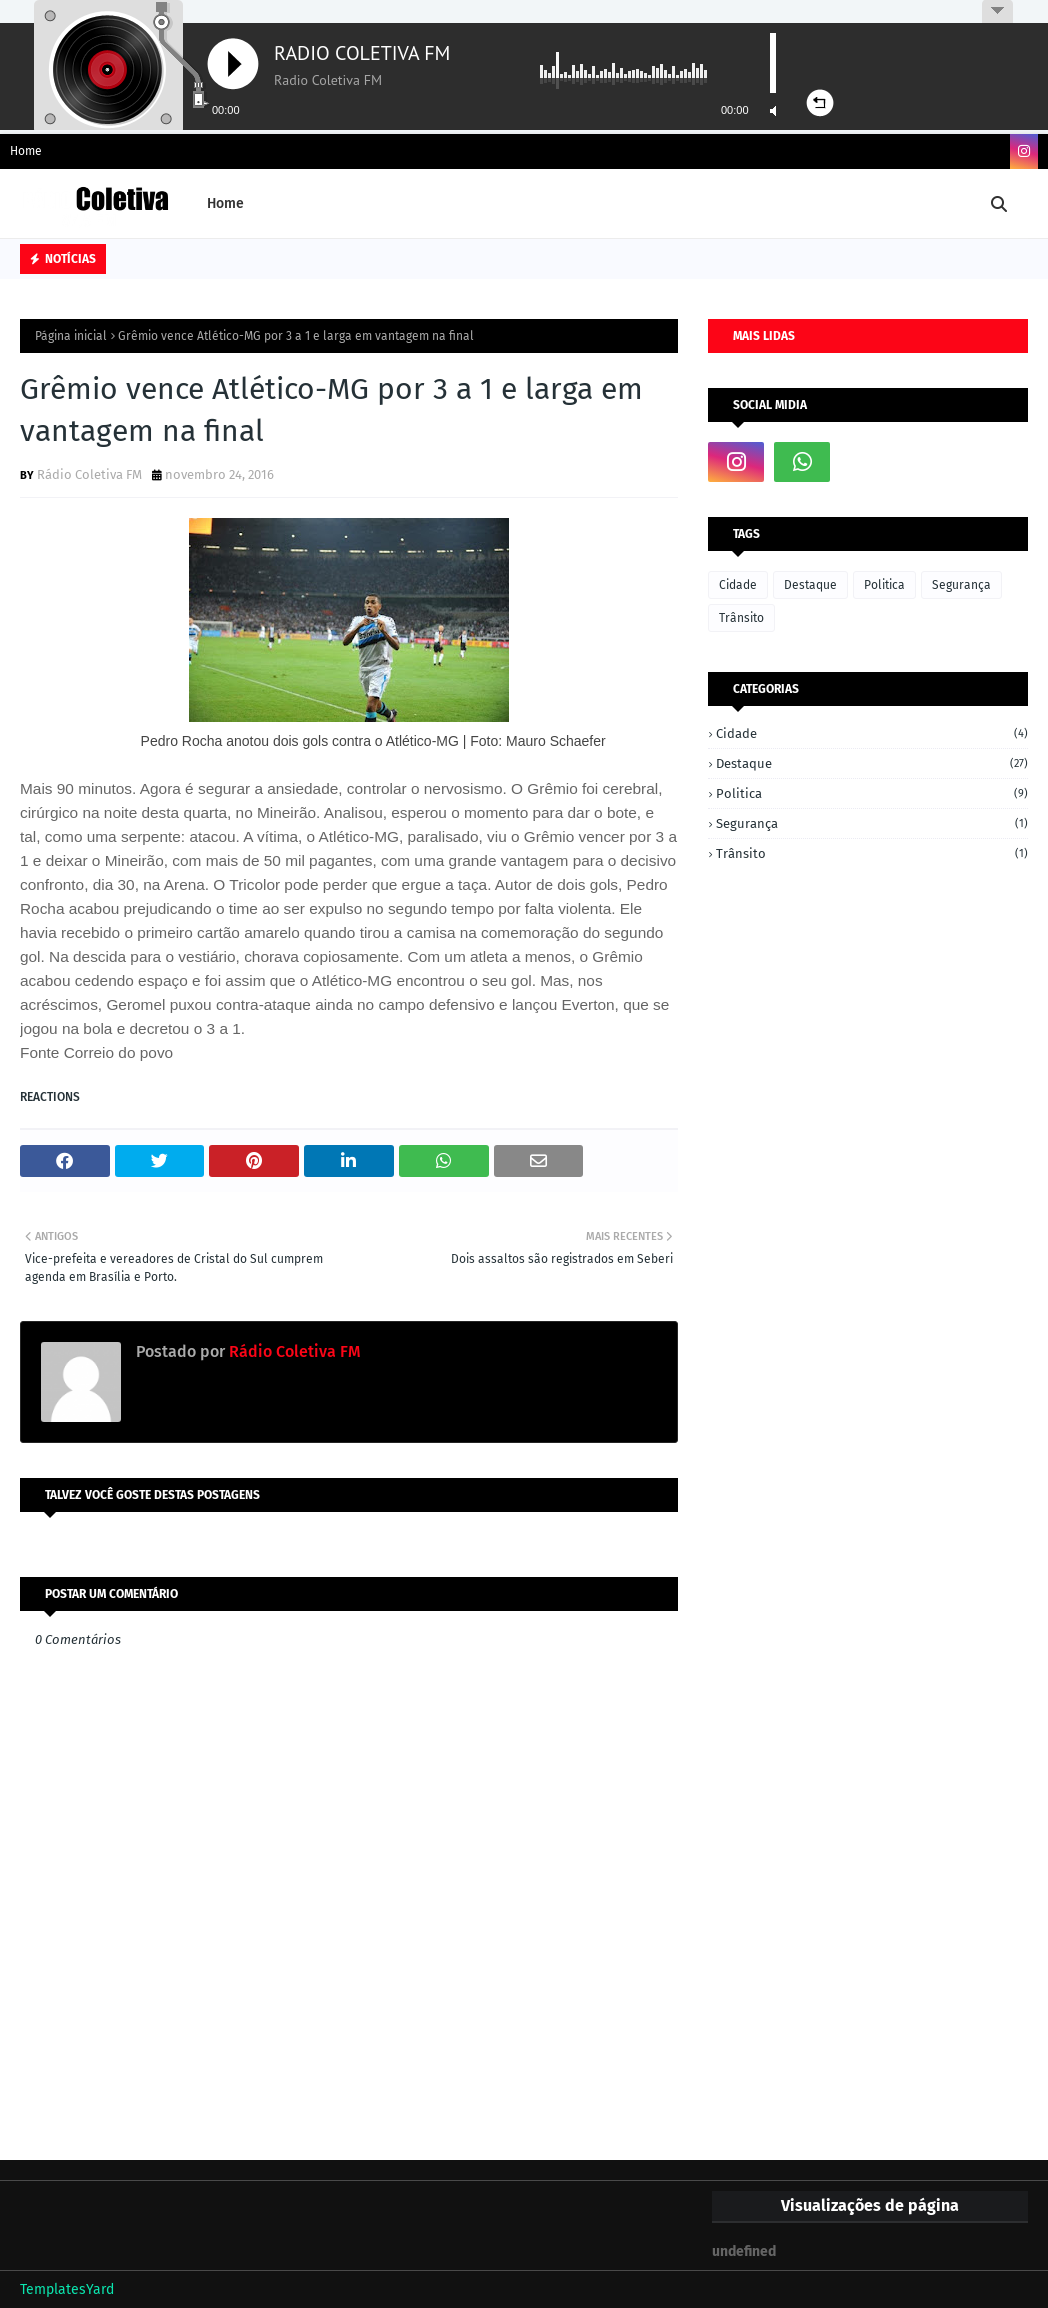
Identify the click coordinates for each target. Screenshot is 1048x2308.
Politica (884, 585)
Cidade (738, 585)
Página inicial (71, 336)
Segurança (961, 585)
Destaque (810, 585)
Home (26, 151)
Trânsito (741, 618)
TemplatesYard (67, 2289)
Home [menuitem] (225, 203)
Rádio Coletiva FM (89, 474)
